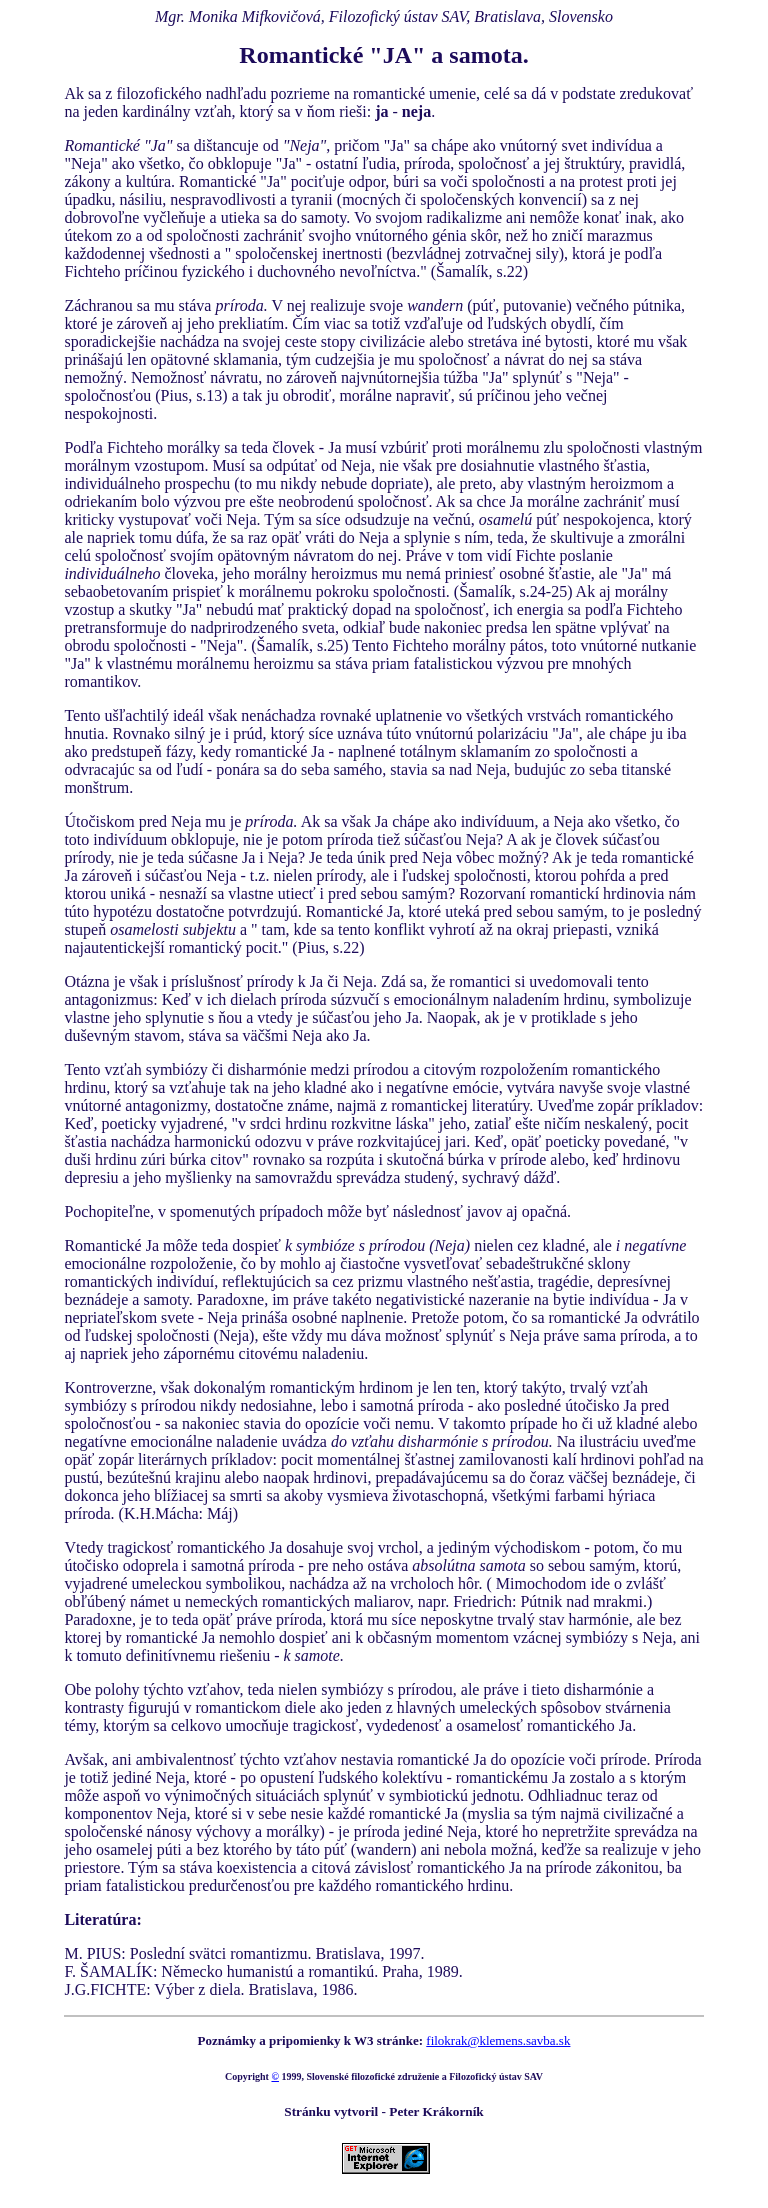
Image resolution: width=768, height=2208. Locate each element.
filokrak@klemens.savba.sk (498, 2040)
